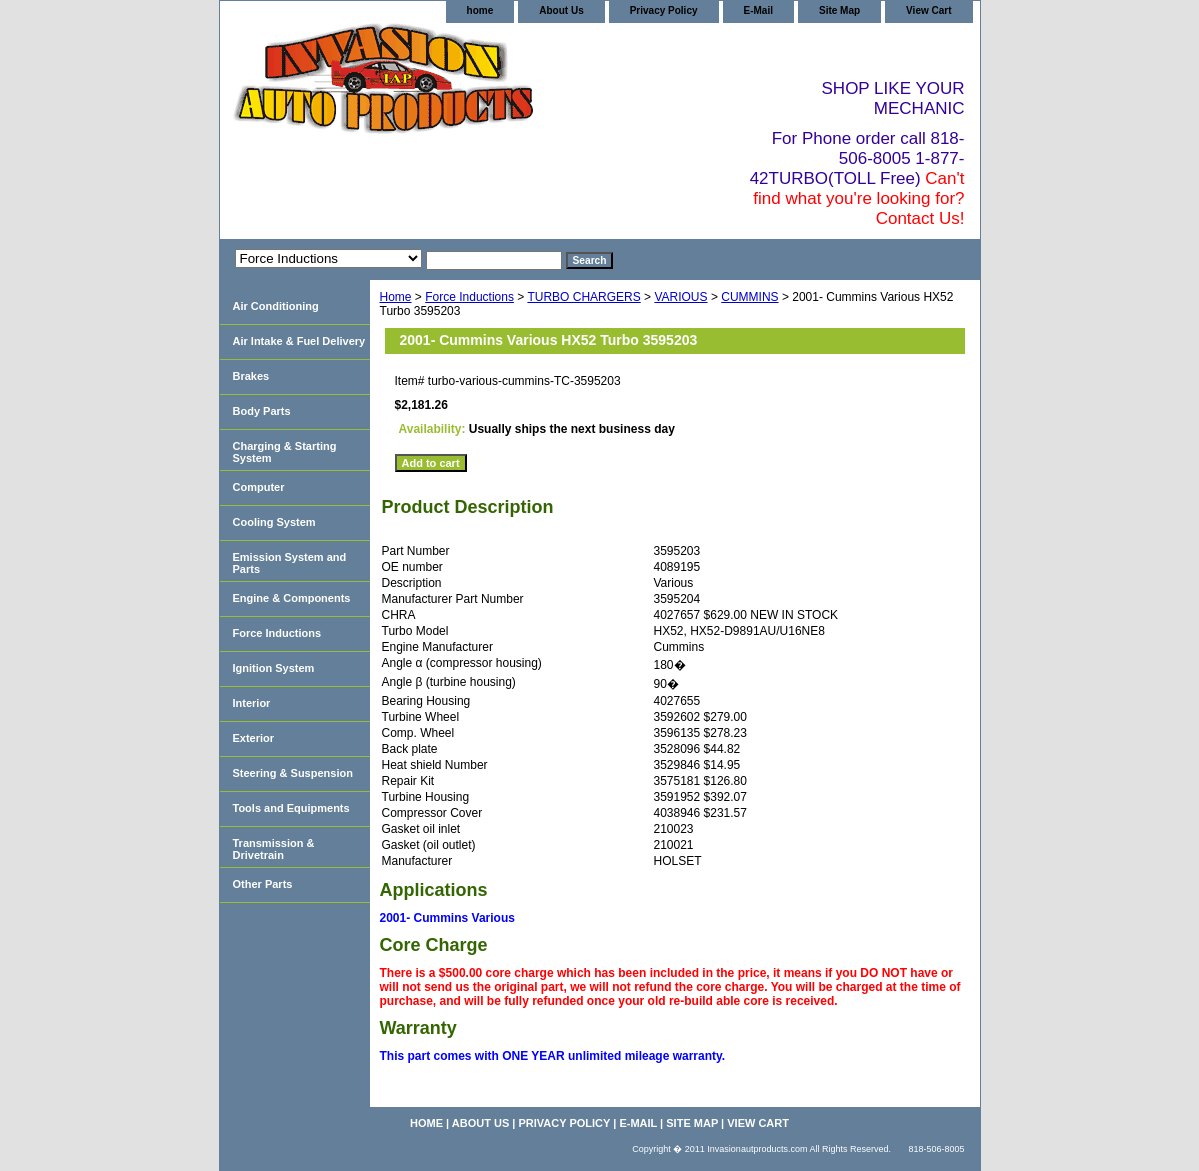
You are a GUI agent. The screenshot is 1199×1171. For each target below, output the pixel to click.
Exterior (254, 738)
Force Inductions (469, 297)
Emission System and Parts (290, 563)
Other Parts (263, 884)
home (480, 10)
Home (396, 297)
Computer (259, 487)
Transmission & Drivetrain (274, 849)
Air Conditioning (276, 306)
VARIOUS (680, 297)
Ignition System (274, 668)
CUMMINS (749, 297)
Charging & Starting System (285, 452)
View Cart (928, 10)
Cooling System (274, 522)
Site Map (839, 10)
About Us (561, 10)
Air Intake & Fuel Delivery (299, 341)
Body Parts (262, 411)
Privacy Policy (664, 10)
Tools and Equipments (291, 808)
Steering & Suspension (293, 773)
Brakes (251, 376)
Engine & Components (292, 598)
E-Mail (758, 10)
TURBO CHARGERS (583, 297)
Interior (252, 703)
